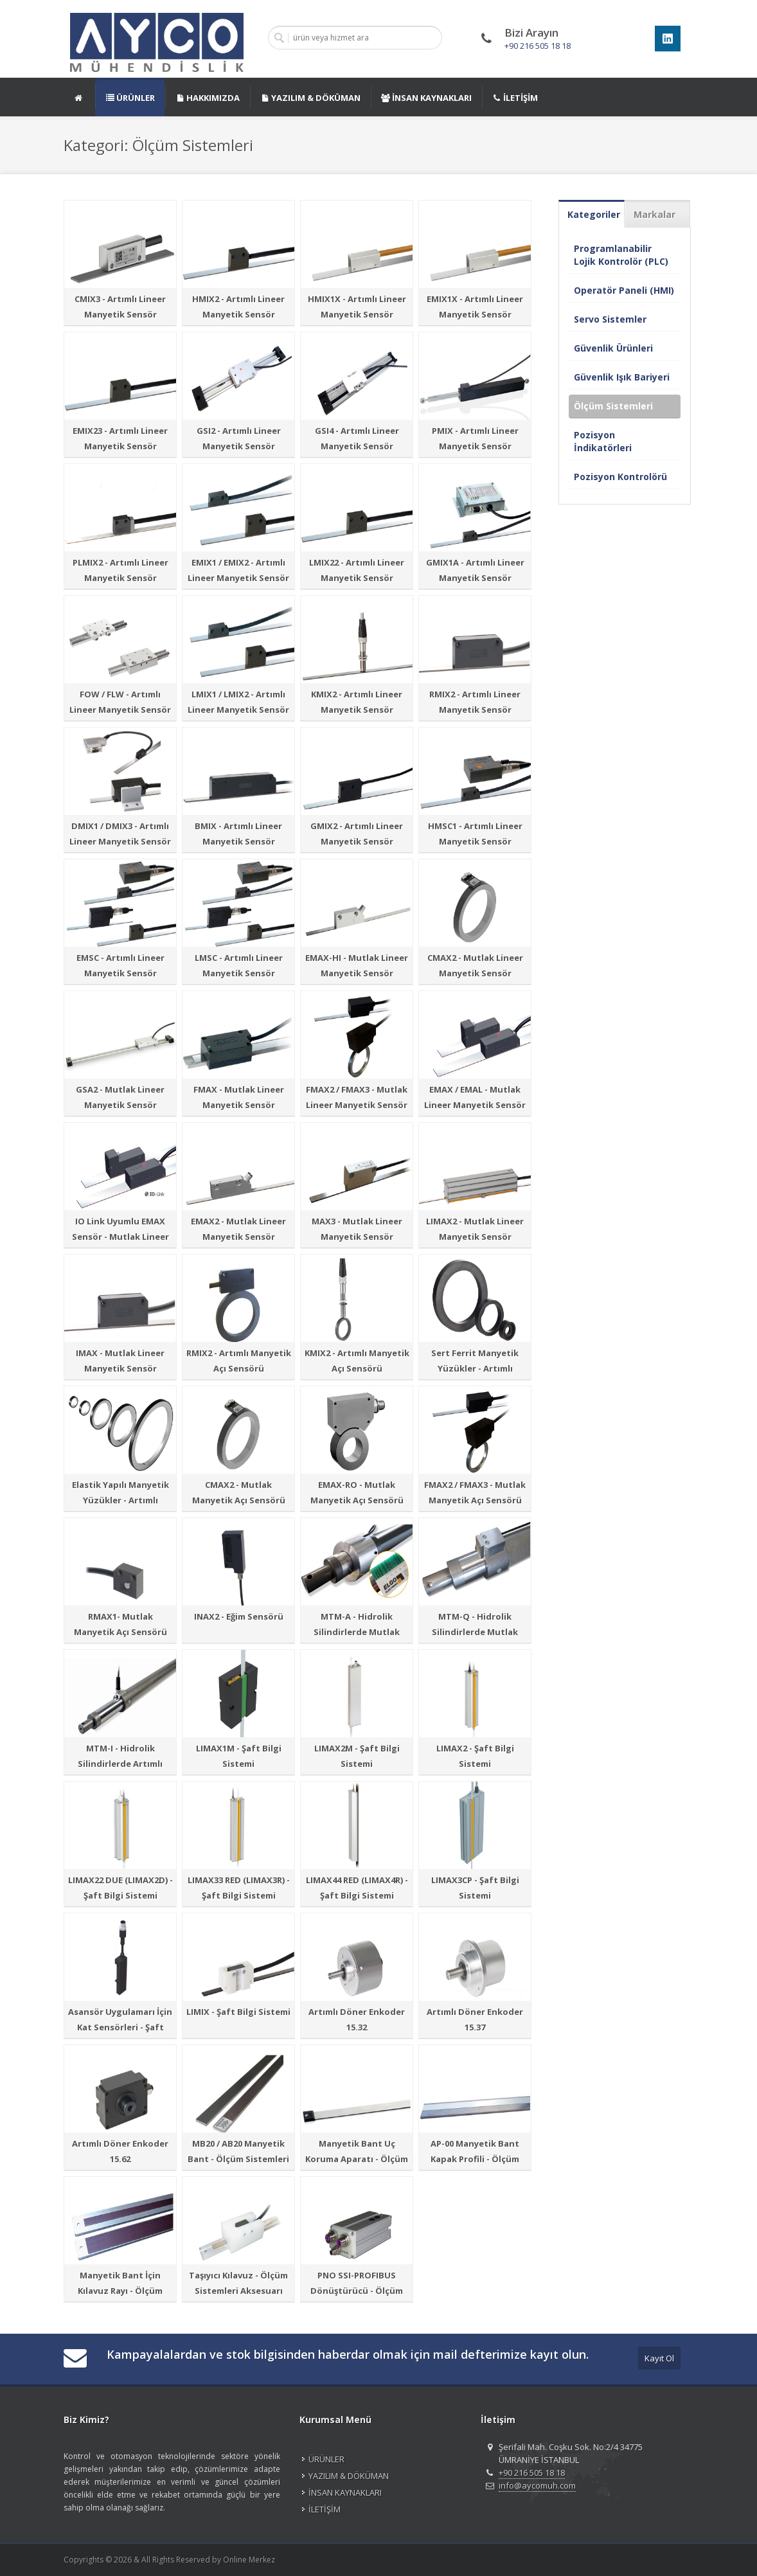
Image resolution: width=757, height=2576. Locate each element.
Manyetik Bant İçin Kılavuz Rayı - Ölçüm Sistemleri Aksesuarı (120, 2290)
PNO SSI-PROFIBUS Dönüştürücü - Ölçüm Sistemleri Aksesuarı (356, 2290)
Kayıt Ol (659, 2358)
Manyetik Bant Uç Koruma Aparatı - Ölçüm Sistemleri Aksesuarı (356, 2159)
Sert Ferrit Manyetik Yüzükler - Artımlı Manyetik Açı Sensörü (475, 1368)
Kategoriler (593, 214)
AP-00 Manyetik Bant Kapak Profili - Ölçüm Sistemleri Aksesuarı (475, 2159)
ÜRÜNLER (326, 2459)
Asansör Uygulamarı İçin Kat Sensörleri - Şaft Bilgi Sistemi (120, 2027)
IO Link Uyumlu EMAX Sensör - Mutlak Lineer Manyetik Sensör (120, 1236)
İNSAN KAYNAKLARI (345, 2492)
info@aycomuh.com (537, 2485)
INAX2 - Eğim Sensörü (238, 1616)
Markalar (654, 214)
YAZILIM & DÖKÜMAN (348, 2476)
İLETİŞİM (324, 2509)
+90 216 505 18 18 (537, 45)
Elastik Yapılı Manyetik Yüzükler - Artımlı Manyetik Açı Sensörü (120, 1500)
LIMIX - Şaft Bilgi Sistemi (238, 2011)
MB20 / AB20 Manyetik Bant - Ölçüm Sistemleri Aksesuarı (238, 2159)
